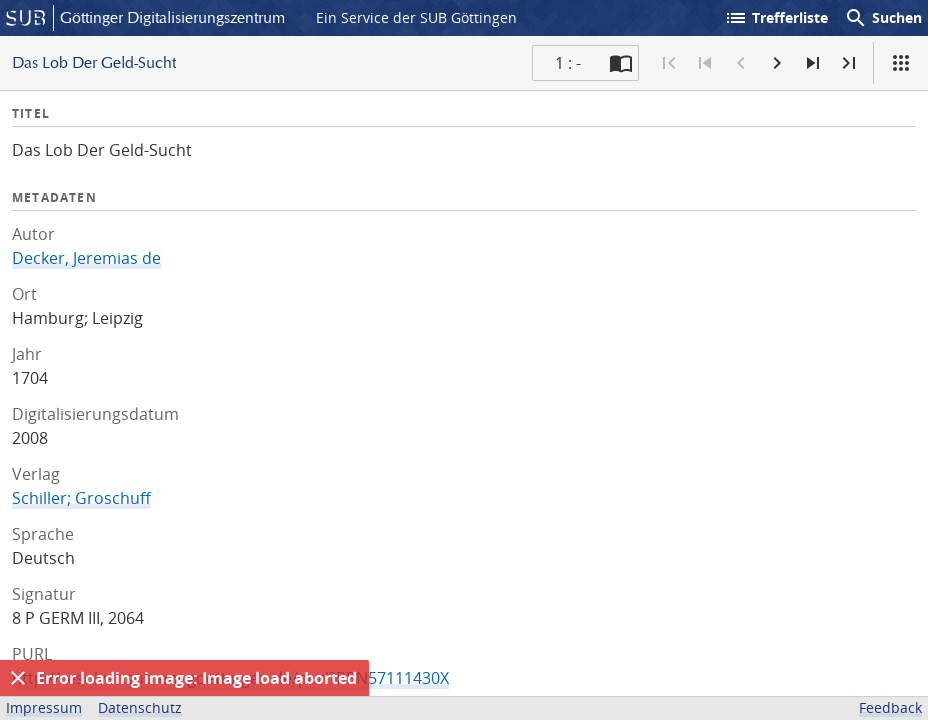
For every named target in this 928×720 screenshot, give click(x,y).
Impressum (44, 707)
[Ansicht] (901, 63)
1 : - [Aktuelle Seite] (568, 63)
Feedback (890, 707)
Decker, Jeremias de (86, 258)
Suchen (883, 18)
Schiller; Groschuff (81, 498)
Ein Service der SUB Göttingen (416, 17)
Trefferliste (776, 18)
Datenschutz (140, 707)
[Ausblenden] (18, 678)
